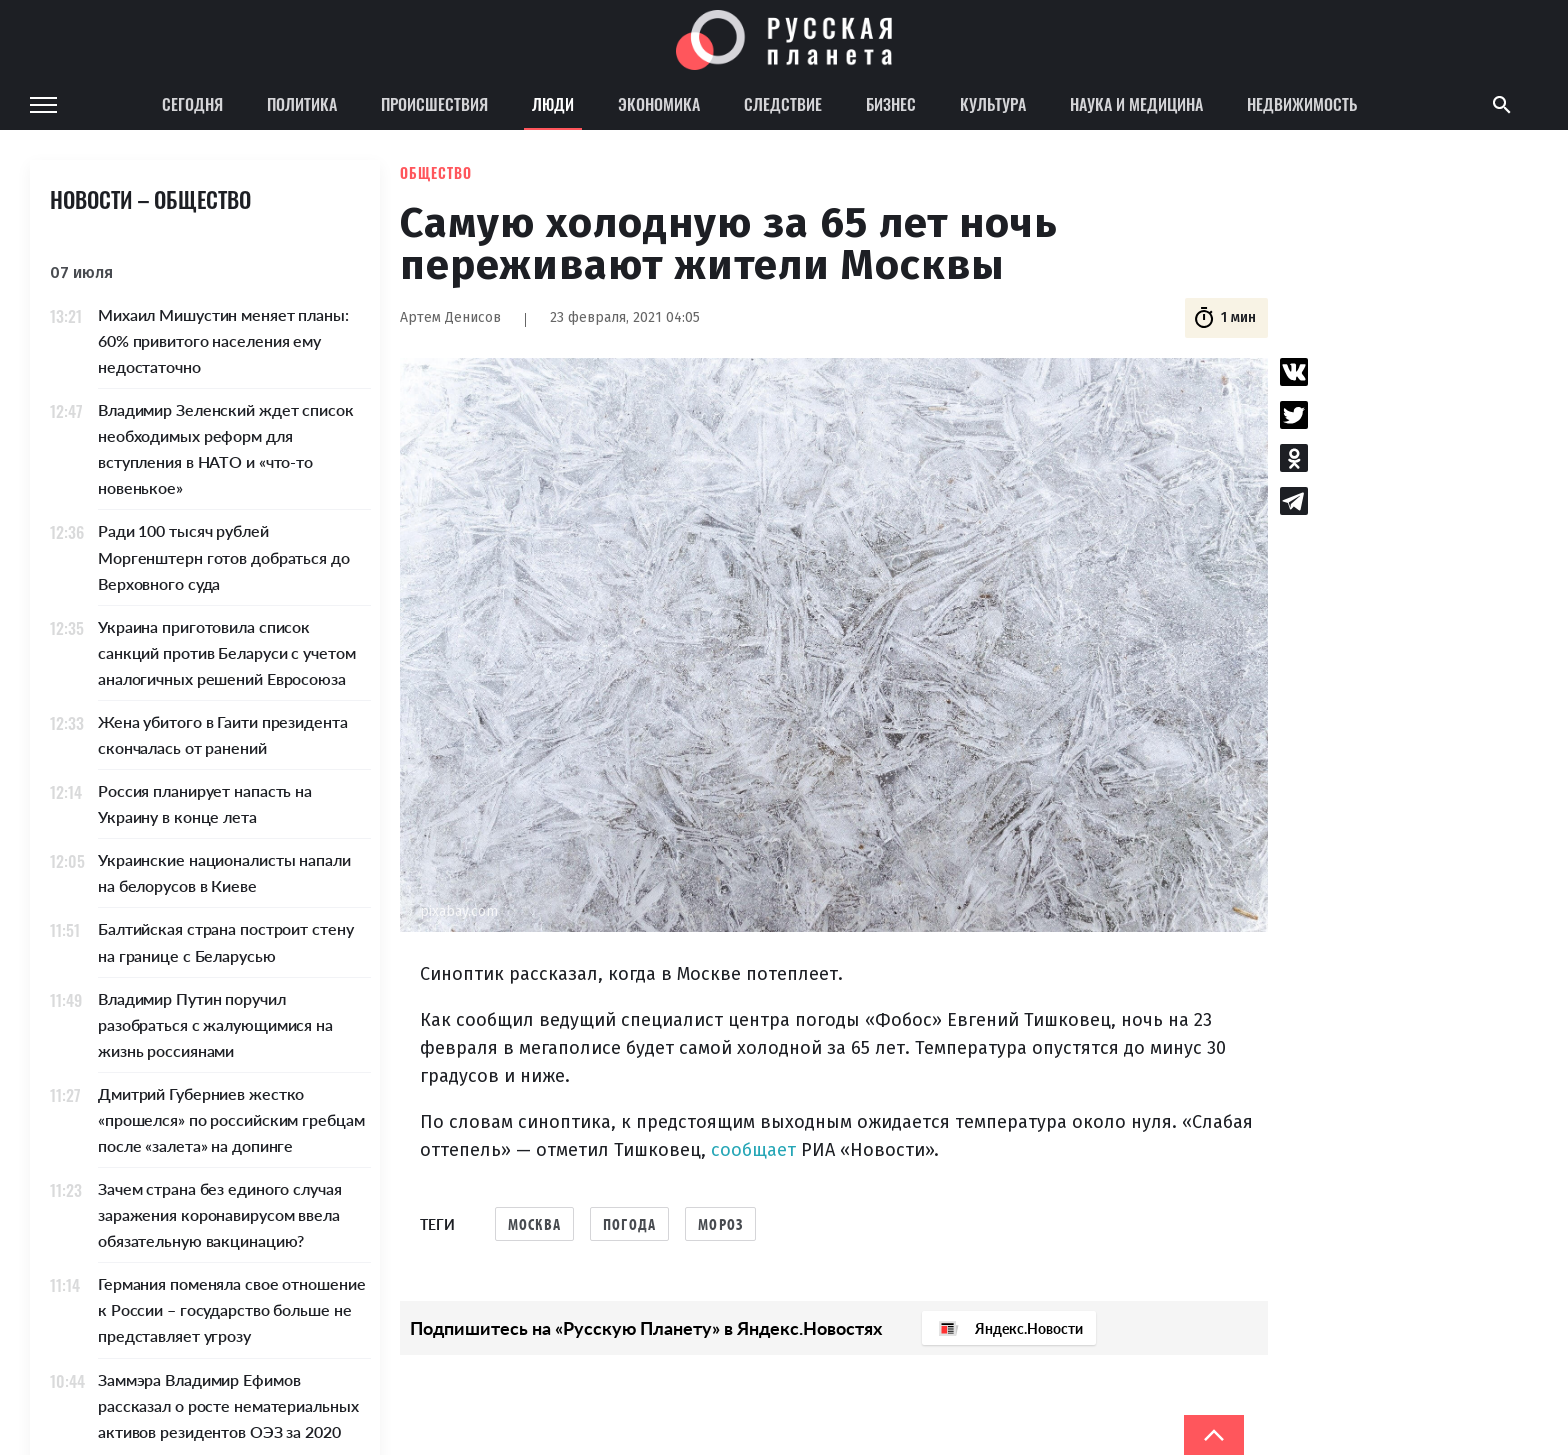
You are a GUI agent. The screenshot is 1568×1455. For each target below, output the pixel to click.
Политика (302, 104)
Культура (993, 104)
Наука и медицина (1136, 104)
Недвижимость (1302, 104)
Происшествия (434, 104)
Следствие (783, 104)
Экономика (659, 104)
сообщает (753, 1150)
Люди (553, 104)
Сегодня (192, 104)
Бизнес (891, 104)
